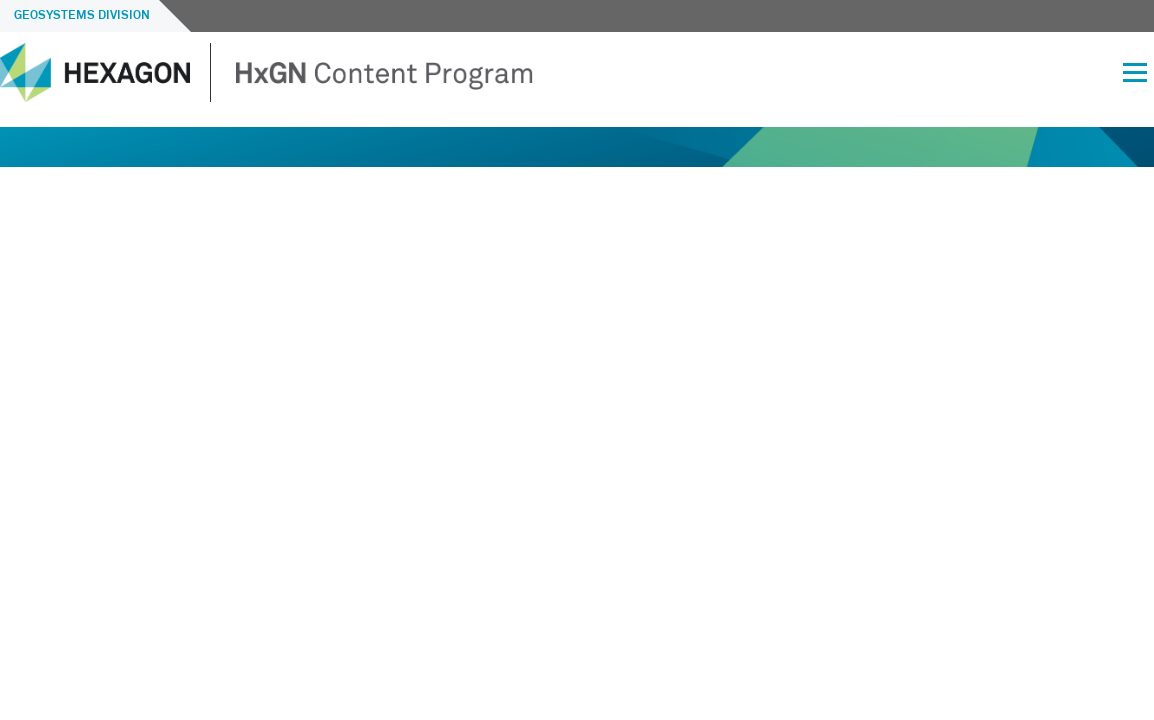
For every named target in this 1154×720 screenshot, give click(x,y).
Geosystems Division (82, 16)
